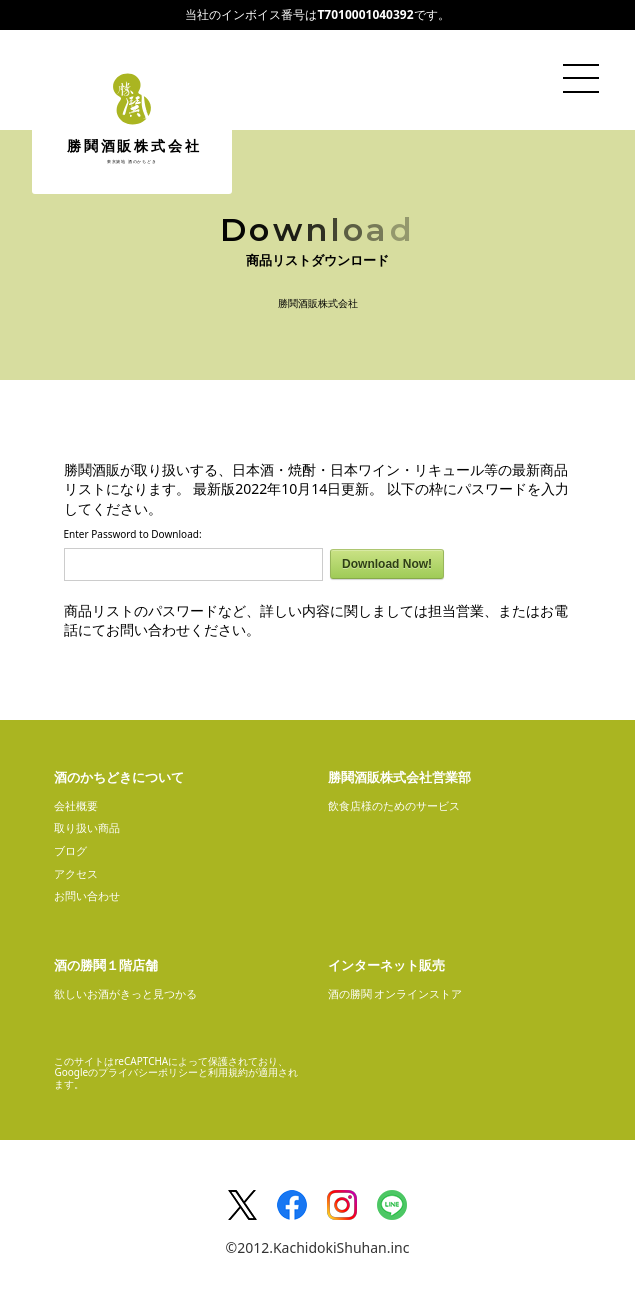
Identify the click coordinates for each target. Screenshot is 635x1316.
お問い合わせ (87, 895)
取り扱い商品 (87, 827)
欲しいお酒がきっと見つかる (125, 993)
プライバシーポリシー (148, 1072)
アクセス (76, 873)
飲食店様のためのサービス (394, 805)
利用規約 (228, 1072)
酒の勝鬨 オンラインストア (395, 993)
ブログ (70, 850)
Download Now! (387, 564)
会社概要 (76, 805)
